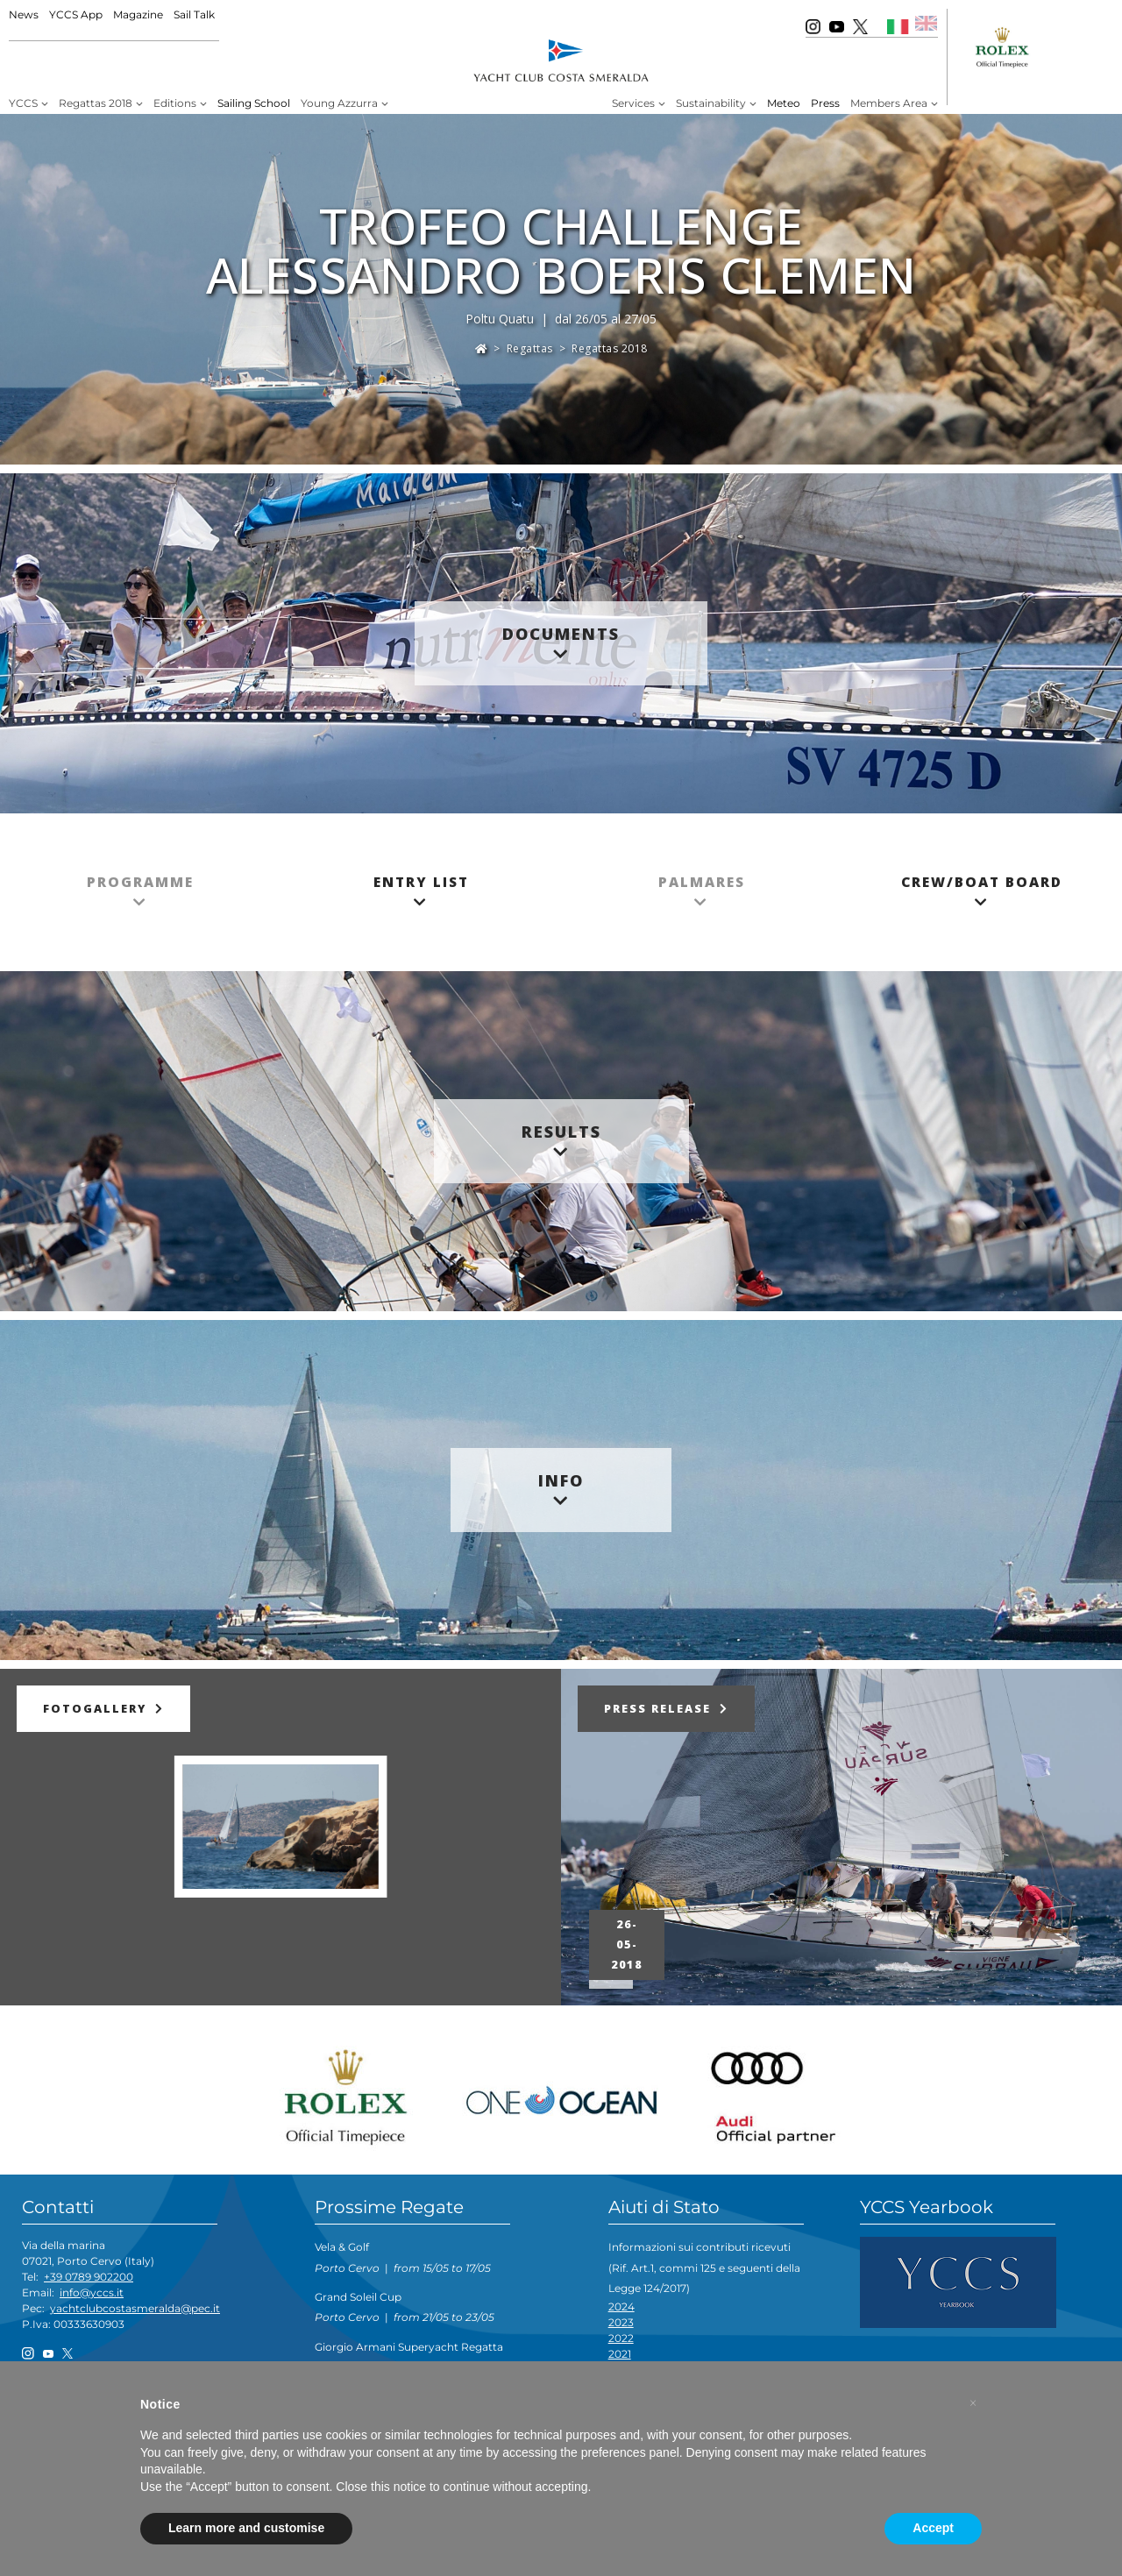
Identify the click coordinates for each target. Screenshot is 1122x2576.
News (24, 14)
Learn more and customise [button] (246, 2528)
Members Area (888, 103)
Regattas (530, 348)
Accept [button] (933, 2528)
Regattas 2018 (95, 103)
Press (825, 103)
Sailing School (253, 103)
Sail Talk (194, 14)
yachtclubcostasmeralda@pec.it (135, 2308)
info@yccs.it (92, 2292)
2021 (619, 2353)
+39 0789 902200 (88, 2276)
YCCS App (76, 14)
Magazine (138, 14)
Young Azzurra (339, 103)
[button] (973, 2403)
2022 (621, 2338)
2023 (621, 2322)
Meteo (783, 103)
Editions (174, 103)
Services (633, 103)
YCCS (23, 103)
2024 (621, 2306)
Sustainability (711, 103)
